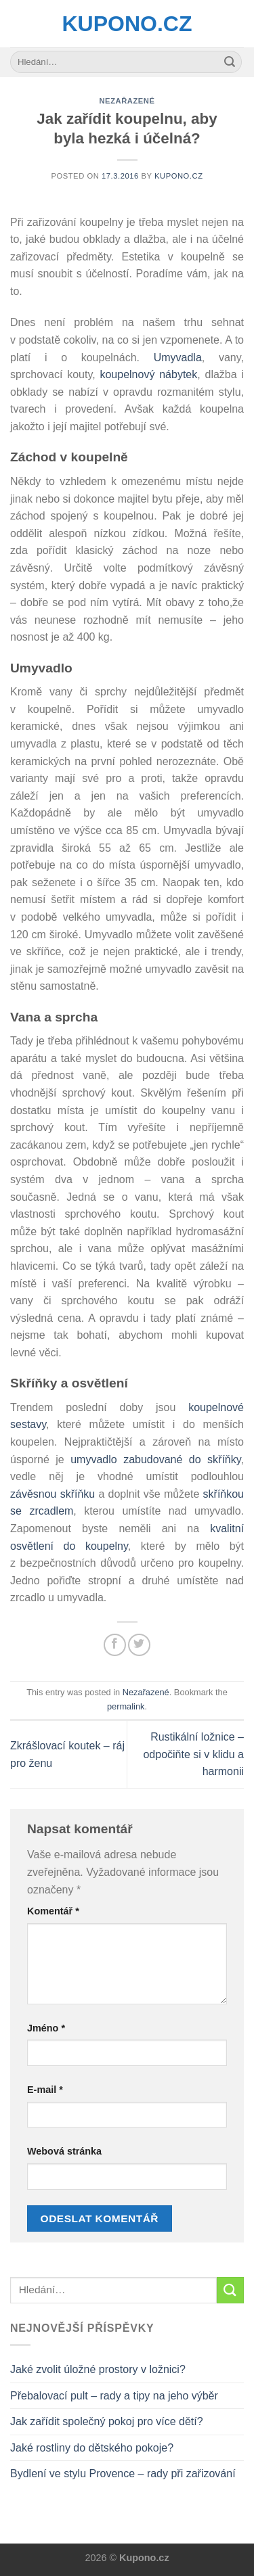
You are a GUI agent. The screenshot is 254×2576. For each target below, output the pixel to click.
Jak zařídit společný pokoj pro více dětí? (106, 2421)
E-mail (45, 2089)
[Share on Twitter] (139, 1645)
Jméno (46, 2028)
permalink (125, 1706)
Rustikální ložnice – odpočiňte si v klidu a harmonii (193, 1754)
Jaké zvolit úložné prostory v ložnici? (98, 2369)
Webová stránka (64, 2151)
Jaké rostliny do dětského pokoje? (91, 2448)
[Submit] (229, 62)
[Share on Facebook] (115, 1645)
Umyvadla (178, 357)
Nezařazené (126, 101)
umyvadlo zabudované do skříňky (155, 1459)
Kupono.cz (127, 23)
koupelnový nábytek (148, 374)
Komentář (53, 1911)
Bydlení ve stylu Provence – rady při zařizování (123, 2473)
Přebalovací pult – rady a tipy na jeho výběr (114, 2395)
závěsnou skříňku (52, 1494)
